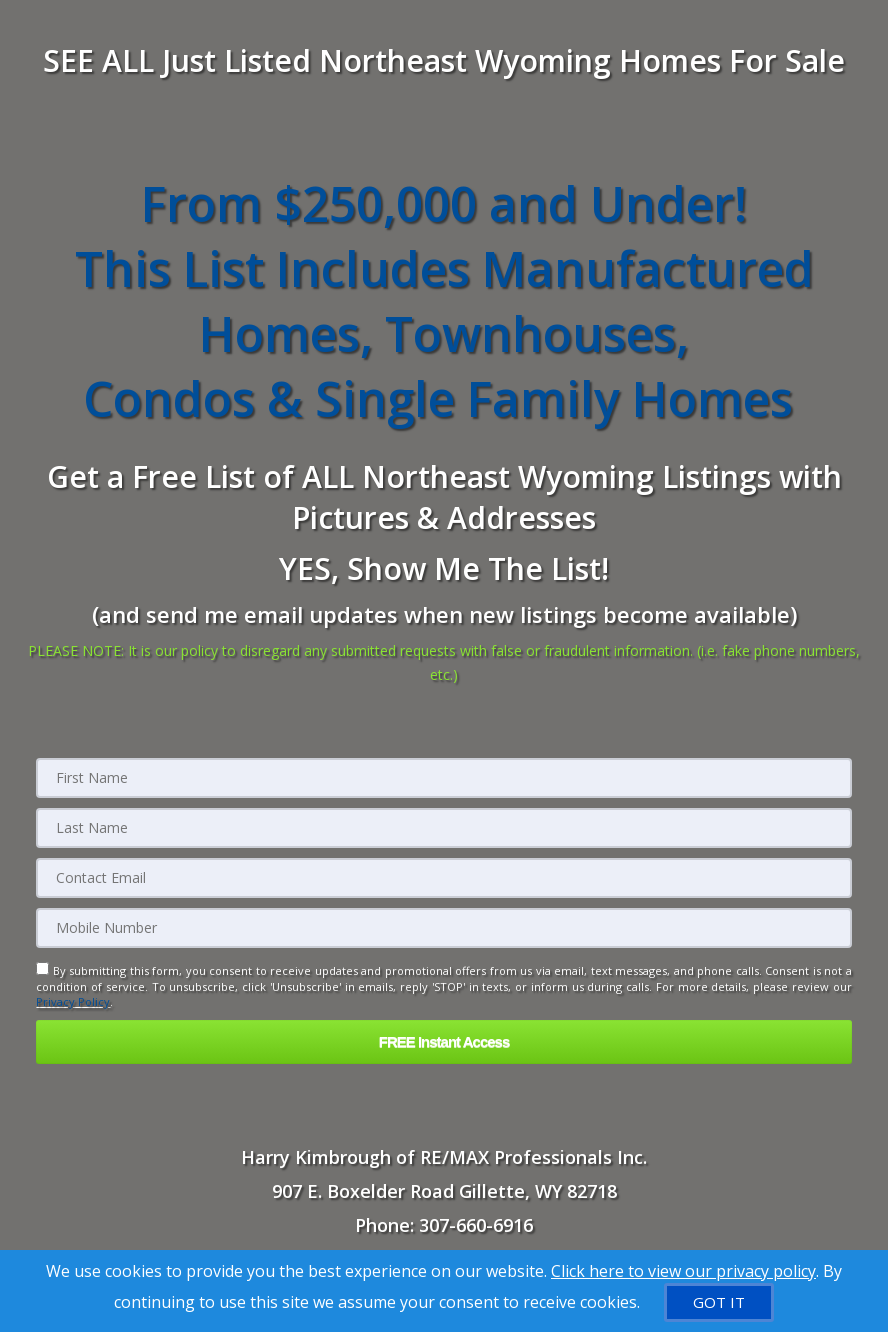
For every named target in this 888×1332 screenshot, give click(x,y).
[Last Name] (443, 828)
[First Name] (443, 778)
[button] (443, 1041)
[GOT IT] (719, 1302)
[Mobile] (443, 928)
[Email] (443, 878)
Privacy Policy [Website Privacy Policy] (73, 1001)
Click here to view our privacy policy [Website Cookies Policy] (683, 1271)
